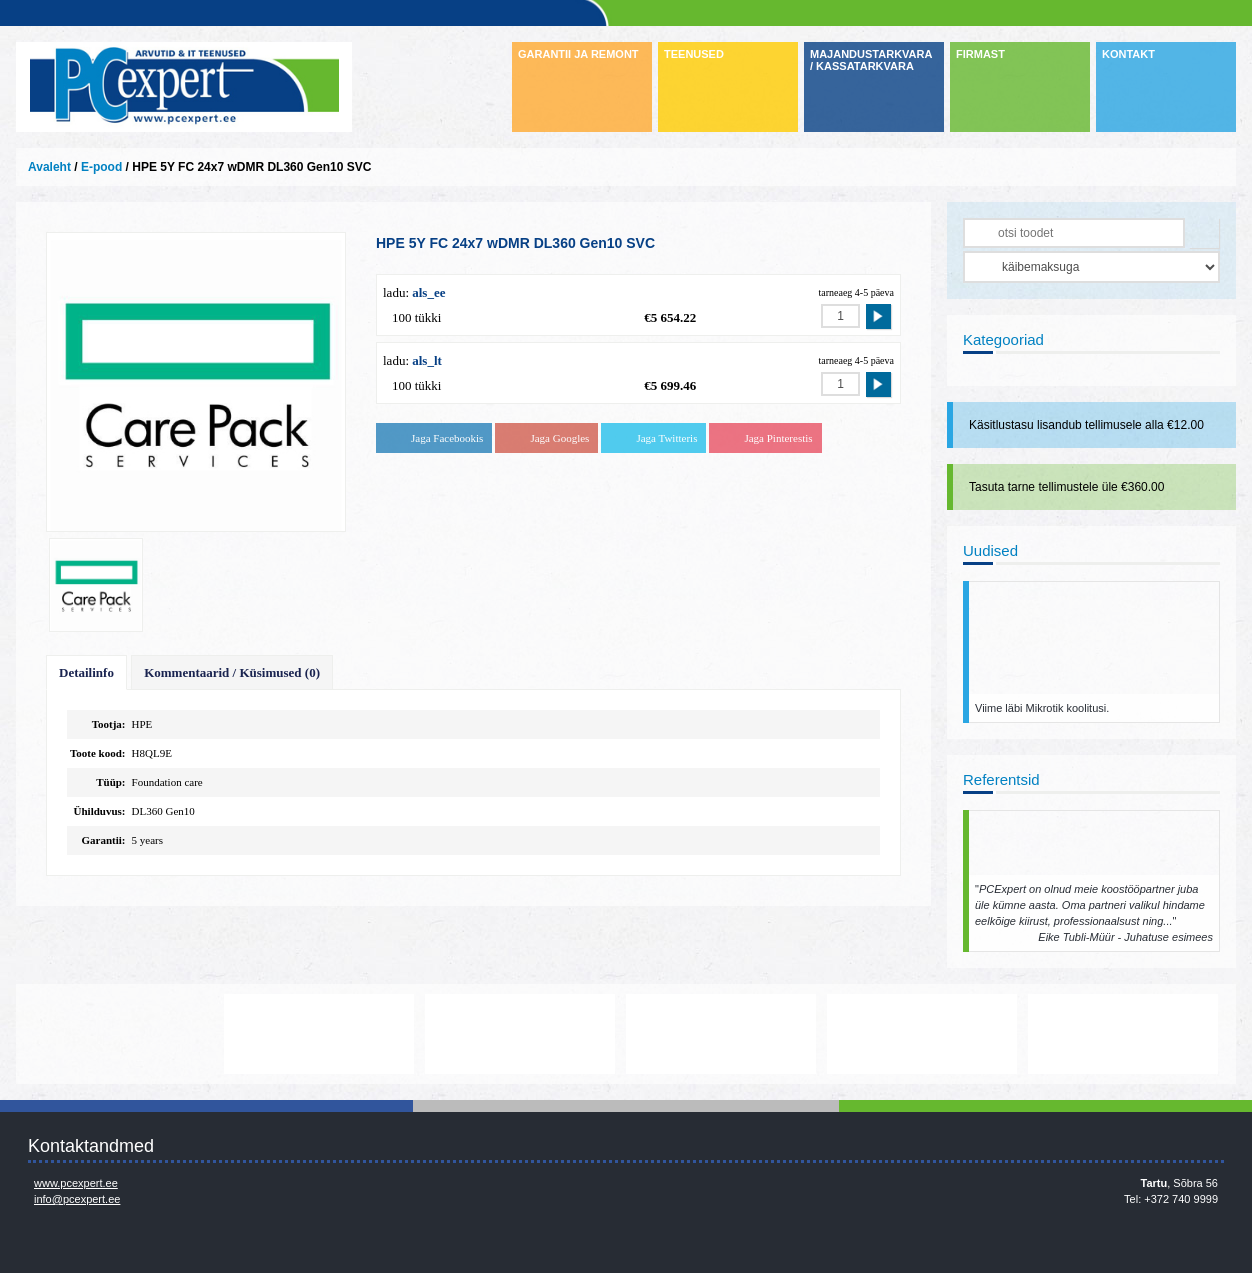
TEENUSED (694, 54)
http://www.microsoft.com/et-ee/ (523, 1034)
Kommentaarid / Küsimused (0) (232, 672)
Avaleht (49, 167)
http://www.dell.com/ (121, 1034)
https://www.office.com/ (1126, 1034)
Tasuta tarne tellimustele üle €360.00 (1066, 487)
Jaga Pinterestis (778, 438)
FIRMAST (980, 54)
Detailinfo (86, 672)
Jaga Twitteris (666, 438)
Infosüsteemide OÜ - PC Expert (184, 87)
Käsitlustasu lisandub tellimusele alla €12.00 (1086, 425)
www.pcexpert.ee (76, 1183)
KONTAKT (1128, 54)
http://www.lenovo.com (322, 1034)
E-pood (101, 167)
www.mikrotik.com (925, 1034)
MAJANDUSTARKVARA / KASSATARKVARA (871, 60)
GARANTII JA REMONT (578, 54)
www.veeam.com (724, 1034)
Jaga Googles (559, 438)
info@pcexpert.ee (77, 1199)
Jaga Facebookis (447, 438)
